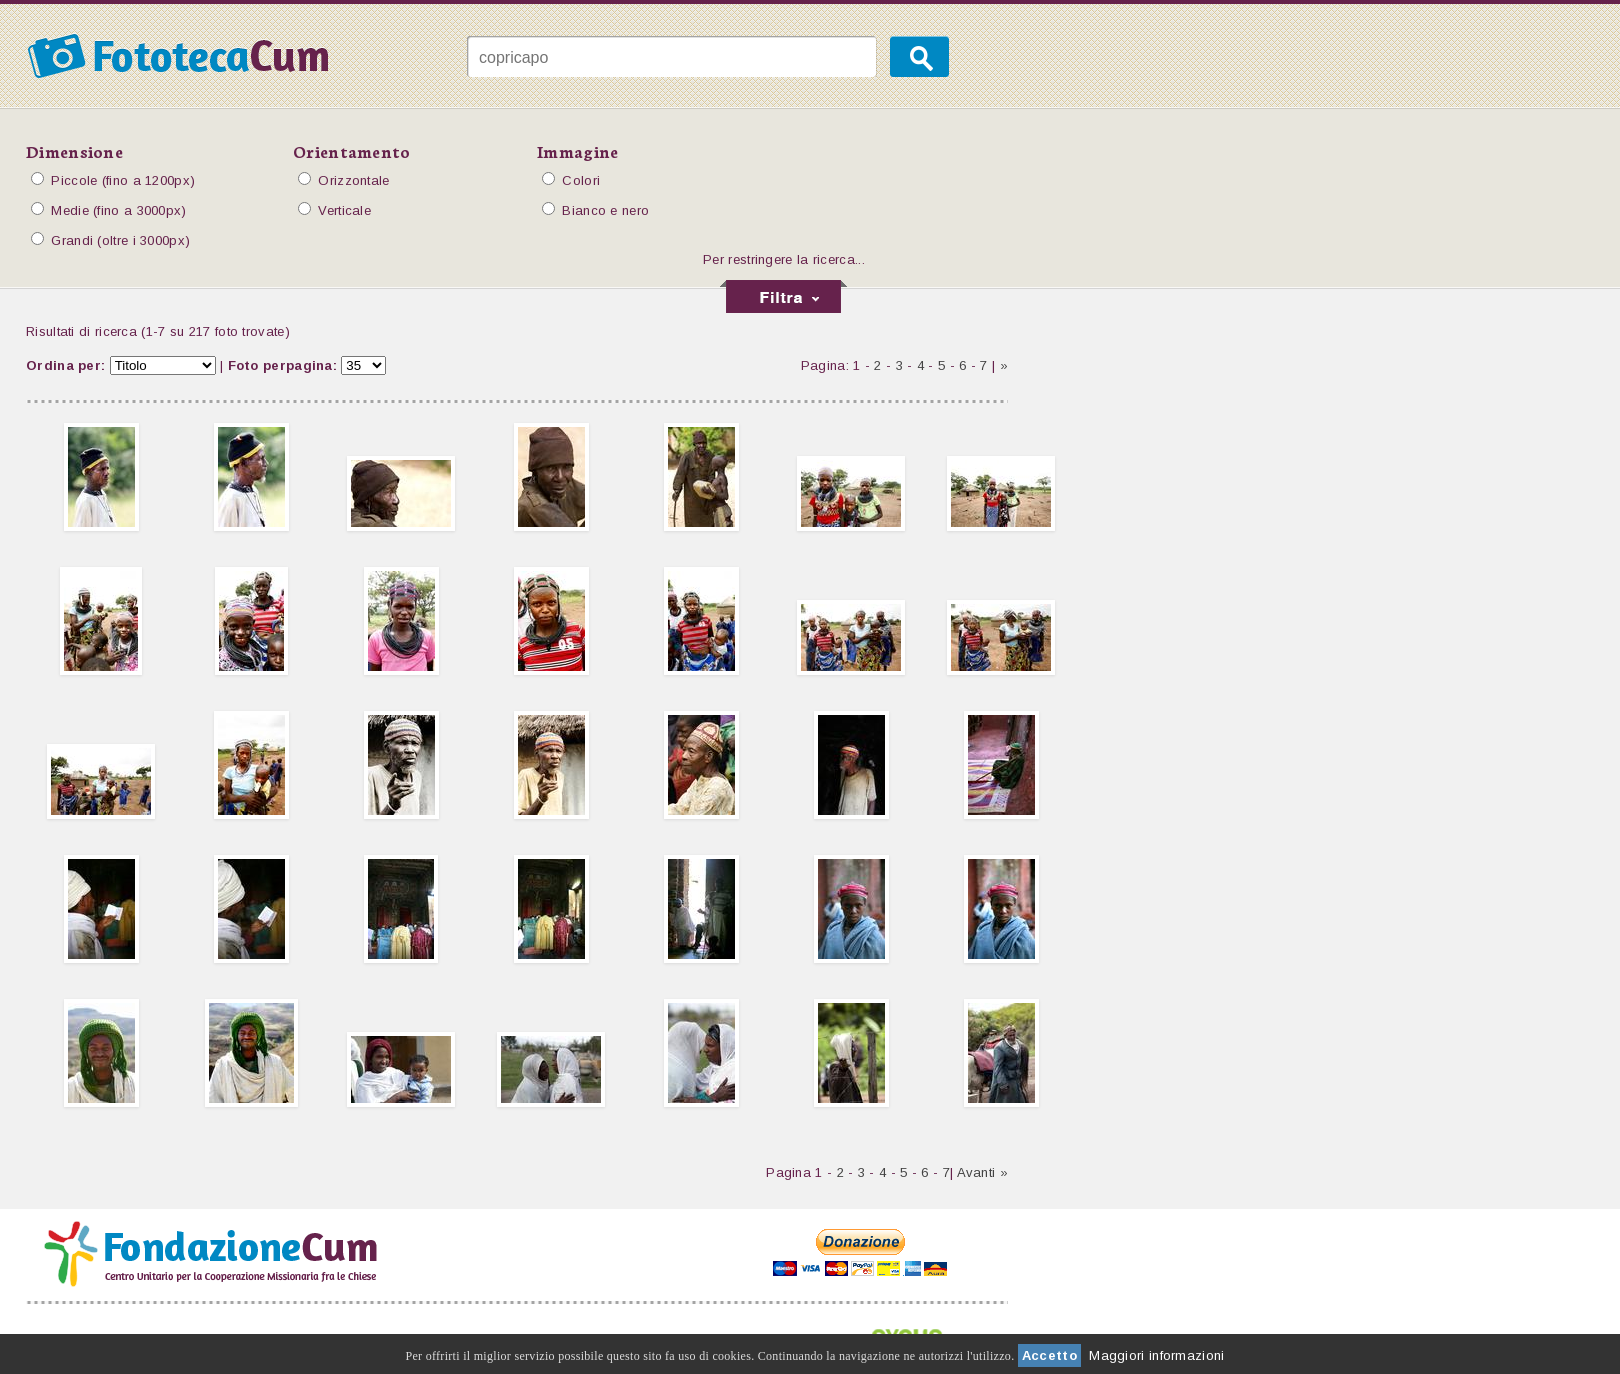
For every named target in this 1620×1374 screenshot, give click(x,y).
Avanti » (982, 1172)
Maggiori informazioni (1156, 1355)
